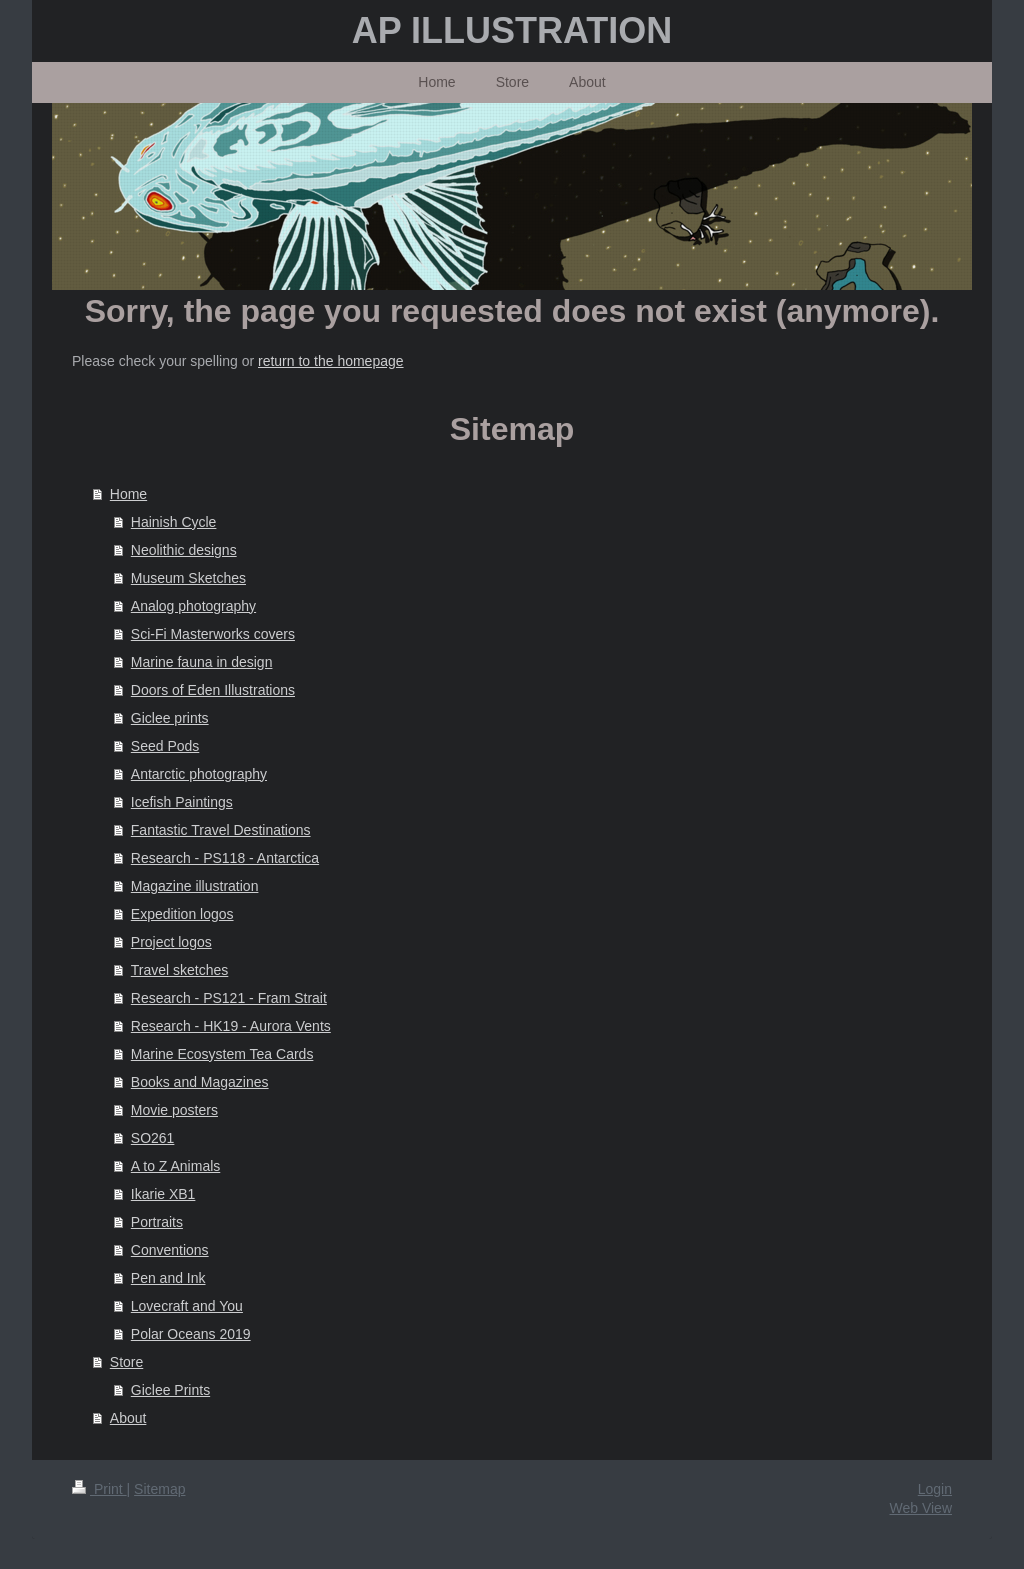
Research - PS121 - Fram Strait (229, 998)
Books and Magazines (200, 1082)
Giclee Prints (170, 1390)
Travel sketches (180, 970)
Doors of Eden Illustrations (213, 690)
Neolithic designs (184, 550)
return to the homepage (331, 361)
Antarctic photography (199, 774)
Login (935, 1489)
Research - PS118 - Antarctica (225, 858)
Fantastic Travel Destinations (221, 830)
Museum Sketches (188, 578)
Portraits (157, 1222)
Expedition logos (182, 914)
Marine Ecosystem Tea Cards (222, 1054)
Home (128, 494)
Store (126, 1362)
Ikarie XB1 (163, 1194)
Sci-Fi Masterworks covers (213, 634)
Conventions (170, 1250)
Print (99, 1489)
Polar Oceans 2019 (191, 1334)
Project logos (171, 942)
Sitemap (159, 1489)
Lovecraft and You (187, 1306)
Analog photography (193, 606)
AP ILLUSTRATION (512, 30)
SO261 (153, 1138)
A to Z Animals (175, 1166)
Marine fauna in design (202, 662)
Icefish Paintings (182, 802)
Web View (920, 1508)
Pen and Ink (168, 1278)
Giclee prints (170, 718)
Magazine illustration (195, 886)
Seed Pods (165, 746)
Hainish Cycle (174, 522)
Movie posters (174, 1110)
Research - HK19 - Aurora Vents (231, 1026)
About (128, 1418)
